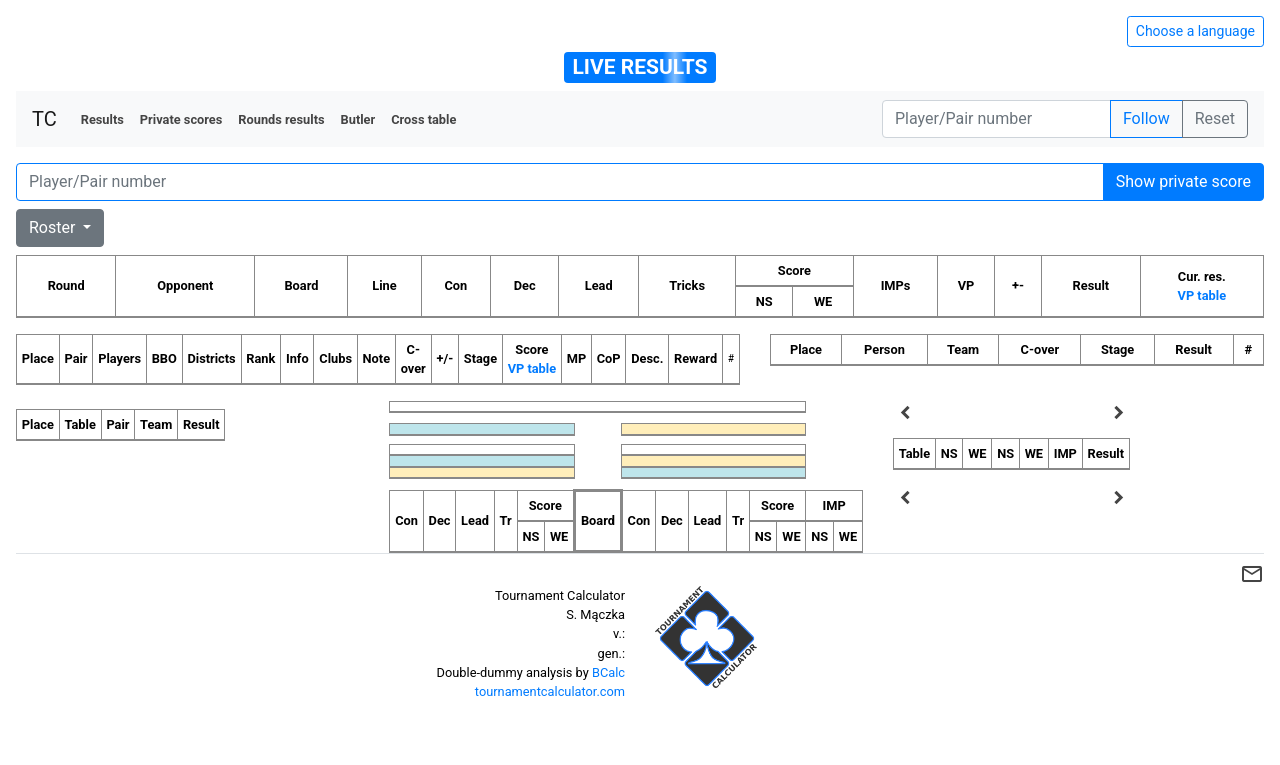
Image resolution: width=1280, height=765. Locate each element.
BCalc (608, 672)
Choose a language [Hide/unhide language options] (1195, 31)
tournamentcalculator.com (550, 691)
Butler (358, 119)
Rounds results (281, 119)
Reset (1215, 118)
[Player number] (996, 119)
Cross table (423, 119)
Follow (1146, 118)
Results (102, 119)
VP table (1202, 295)
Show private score (1183, 181)
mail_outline (1252, 574)
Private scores (181, 119)
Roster (54, 227)
